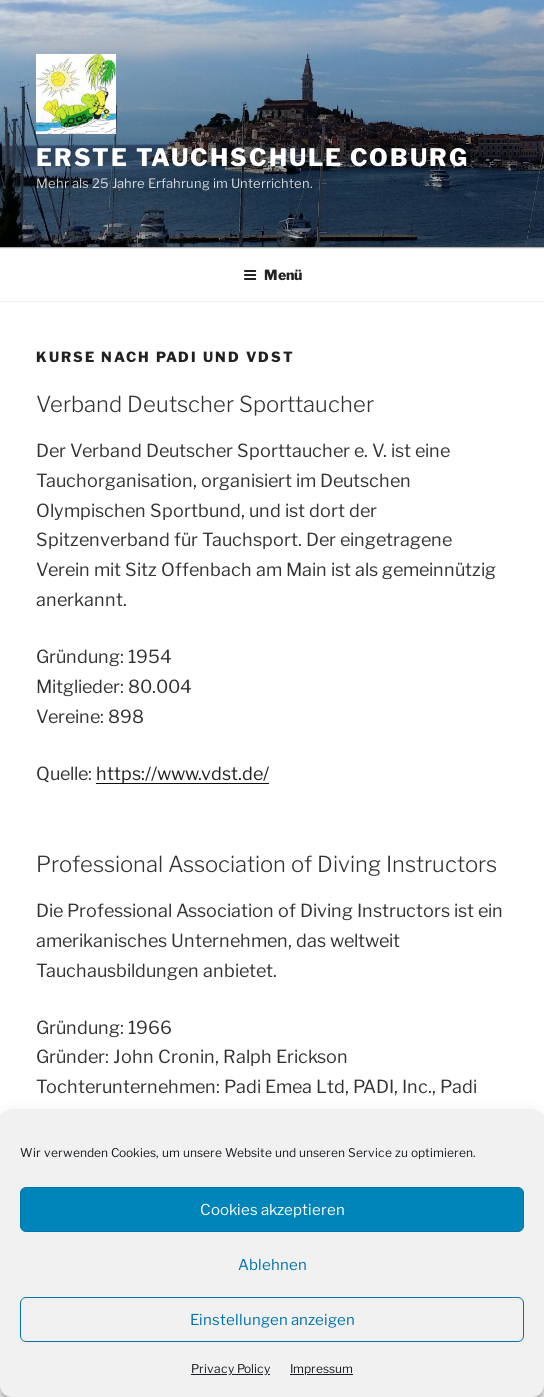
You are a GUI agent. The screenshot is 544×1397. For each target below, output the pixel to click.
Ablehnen (272, 1265)
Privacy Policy (230, 1368)
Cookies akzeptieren (272, 1210)
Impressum (321, 1368)
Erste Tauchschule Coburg (252, 157)
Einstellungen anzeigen (272, 1320)
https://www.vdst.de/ (182, 773)
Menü (272, 274)
